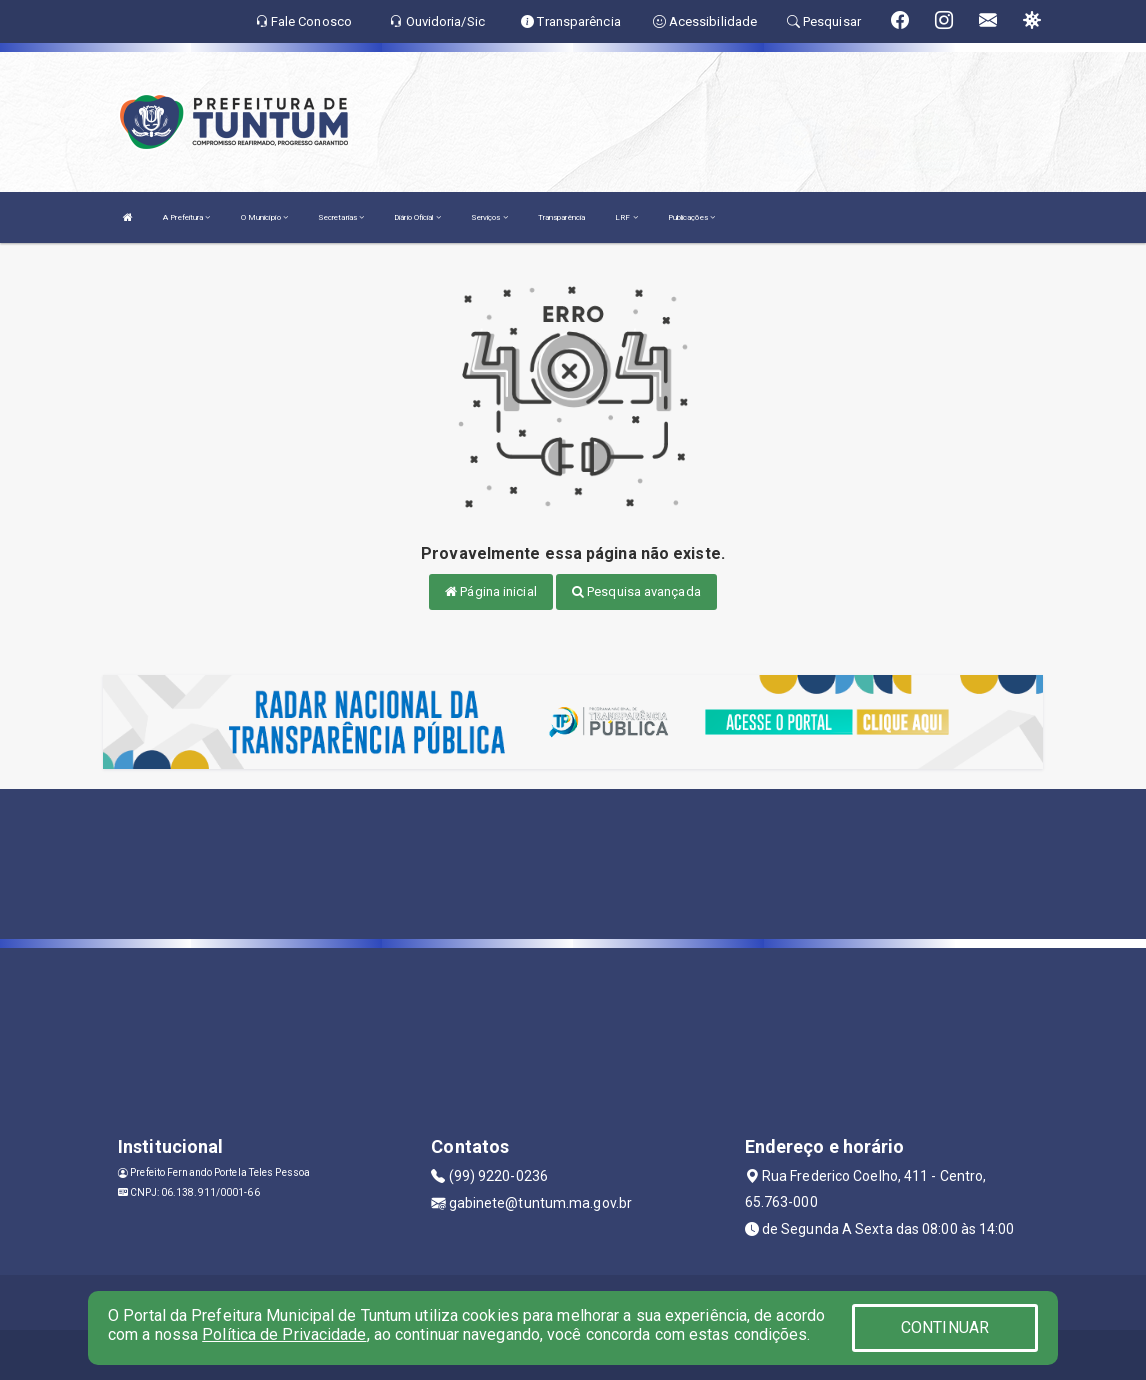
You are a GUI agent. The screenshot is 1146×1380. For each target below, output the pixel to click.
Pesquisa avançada (636, 591)
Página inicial (491, 591)
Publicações (691, 217)
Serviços (489, 217)
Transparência (561, 217)
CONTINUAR (945, 1327)
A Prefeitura (186, 217)
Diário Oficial (417, 217)
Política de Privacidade (284, 1334)
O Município (264, 217)
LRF (626, 217)
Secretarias (341, 217)
